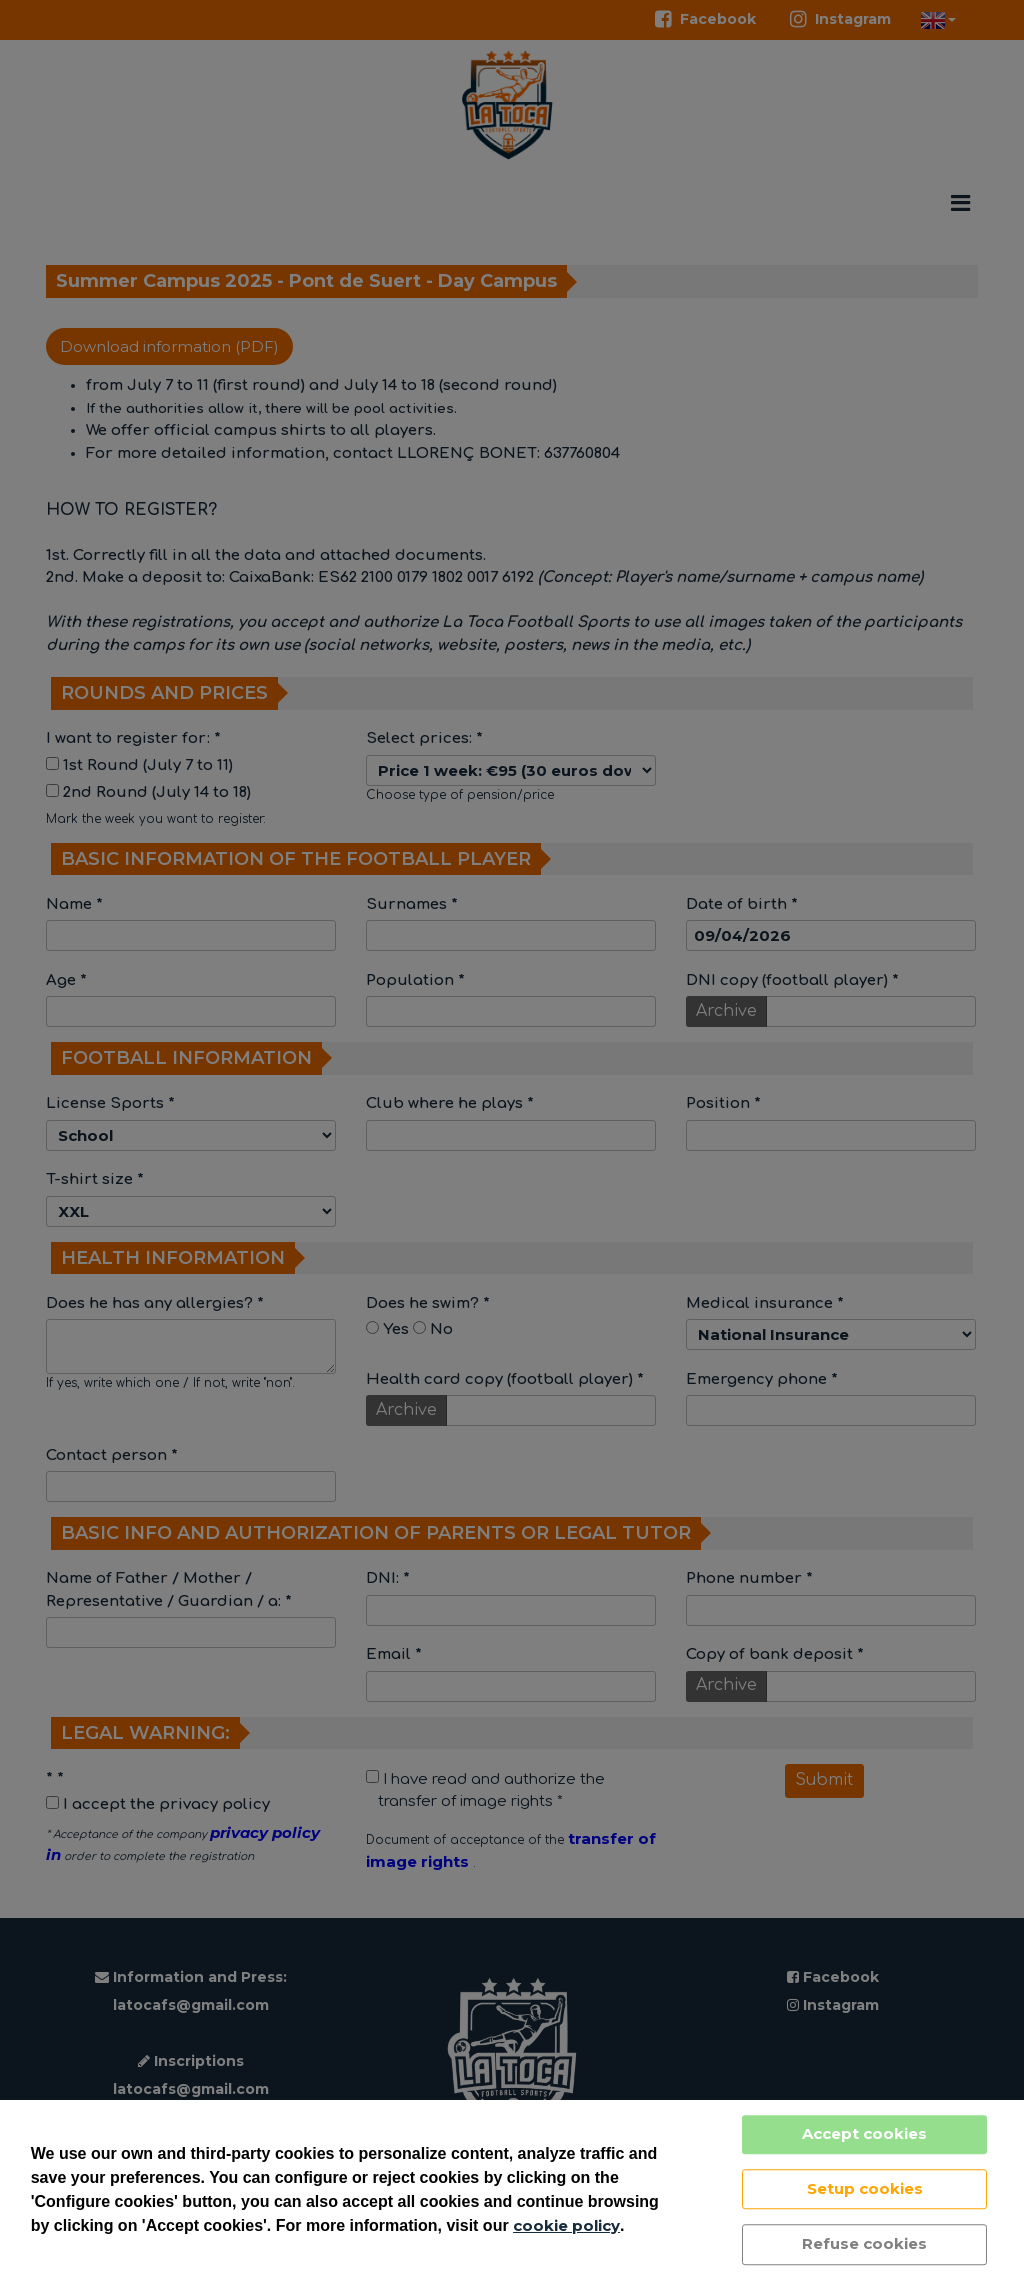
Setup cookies (865, 2188)
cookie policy (566, 2225)
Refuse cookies (864, 2243)
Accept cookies (864, 2133)
